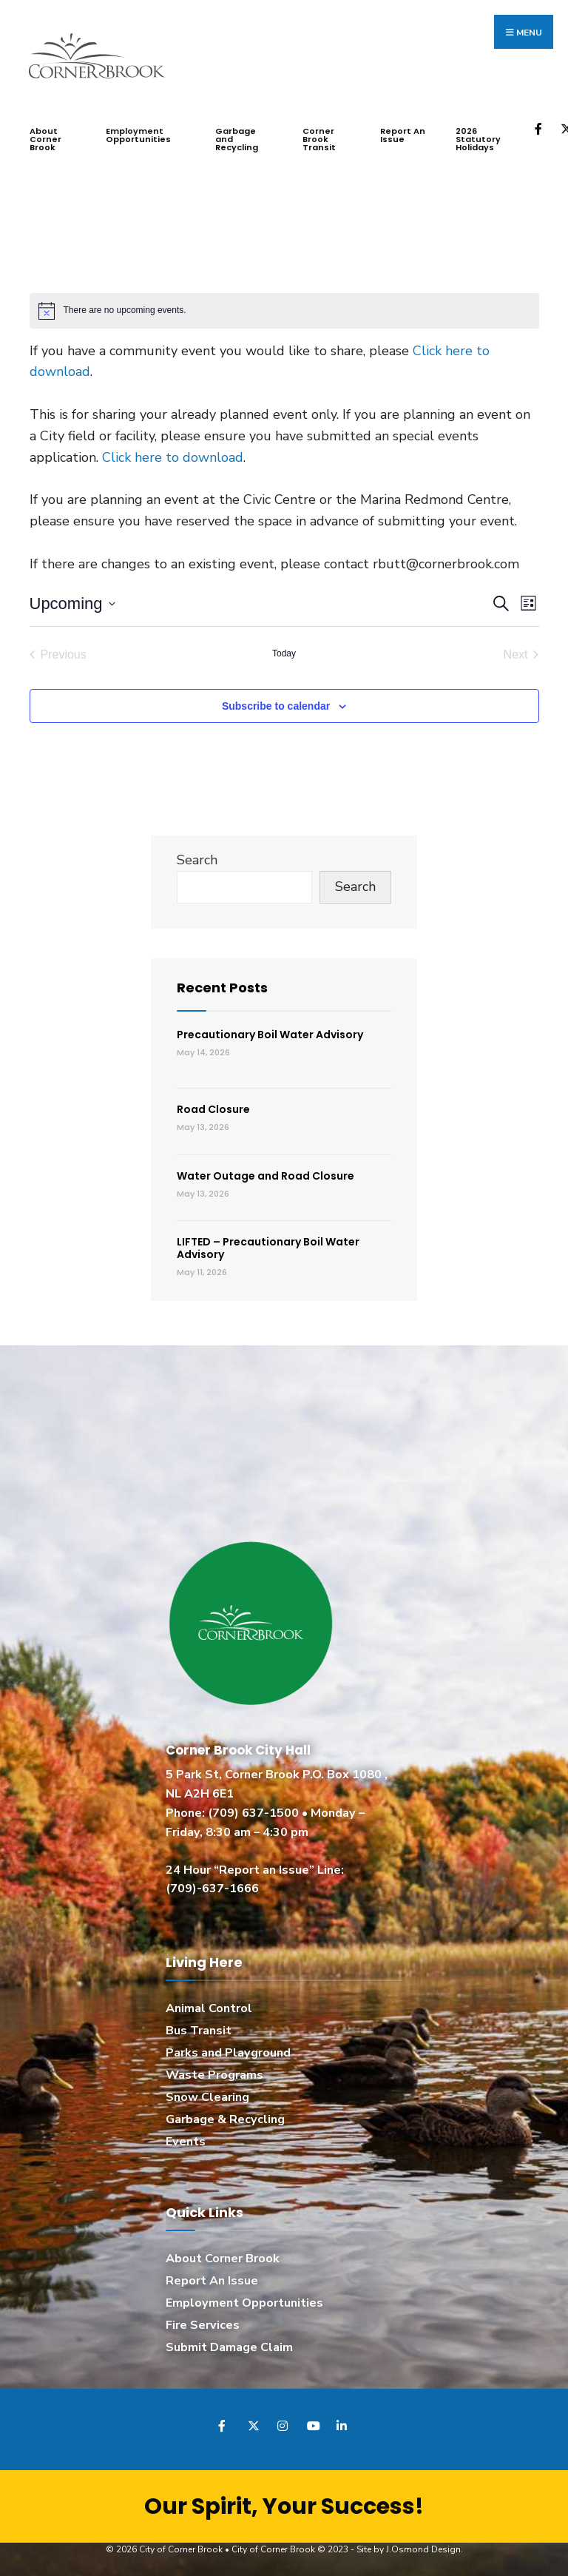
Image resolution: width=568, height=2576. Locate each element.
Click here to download (172, 454)
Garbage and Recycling (236, 136)
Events (186, 2139)
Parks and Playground (228, 2050)
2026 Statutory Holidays (478, 136)
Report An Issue (402, 132)
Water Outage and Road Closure (265, 1173)
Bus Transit (198, 2028)
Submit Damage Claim (229, 2344)
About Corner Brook (45, 136)
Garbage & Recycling (225, 2116)
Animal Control (209, 2005)
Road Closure (213, 1106)
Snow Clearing (207, 2094)
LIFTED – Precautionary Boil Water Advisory (268, 1245)
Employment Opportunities (138, 132)
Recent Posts (222, 984)
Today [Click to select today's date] (284, 650)
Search (197, 857)
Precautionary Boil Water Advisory (270, 1031)
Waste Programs (214, 2072)
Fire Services (203, 2322)
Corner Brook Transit (319, 136)
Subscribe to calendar (276, 703)
